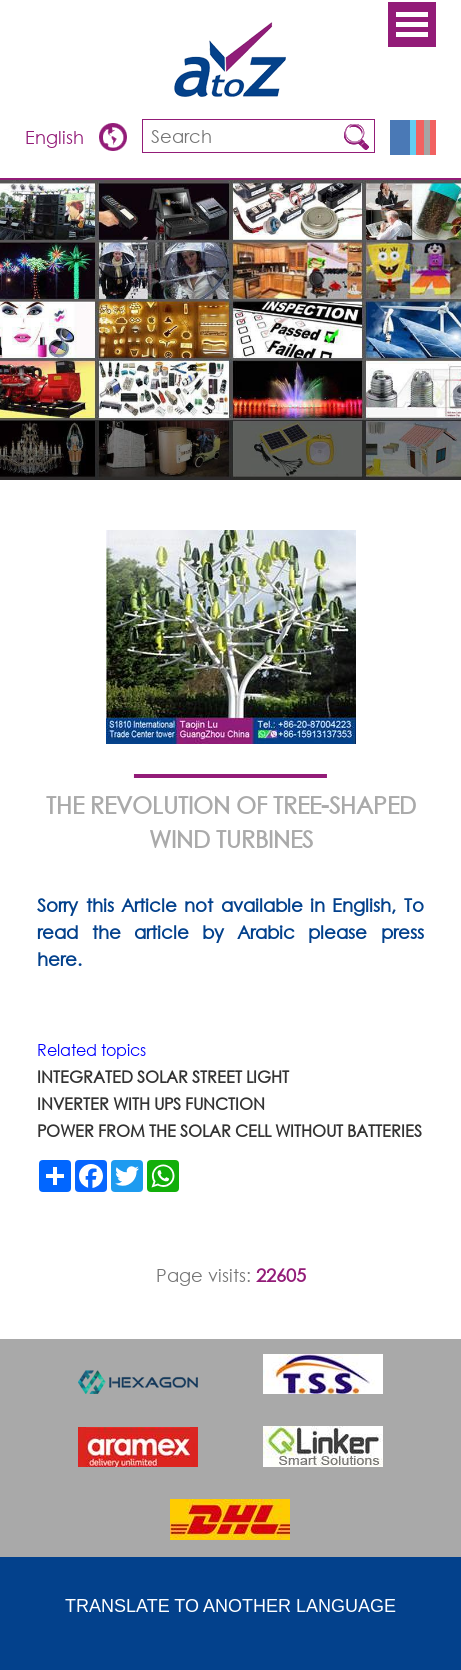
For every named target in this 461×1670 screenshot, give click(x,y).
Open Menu (412, 24)
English (57, 137)
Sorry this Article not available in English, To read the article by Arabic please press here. (230, 932)
